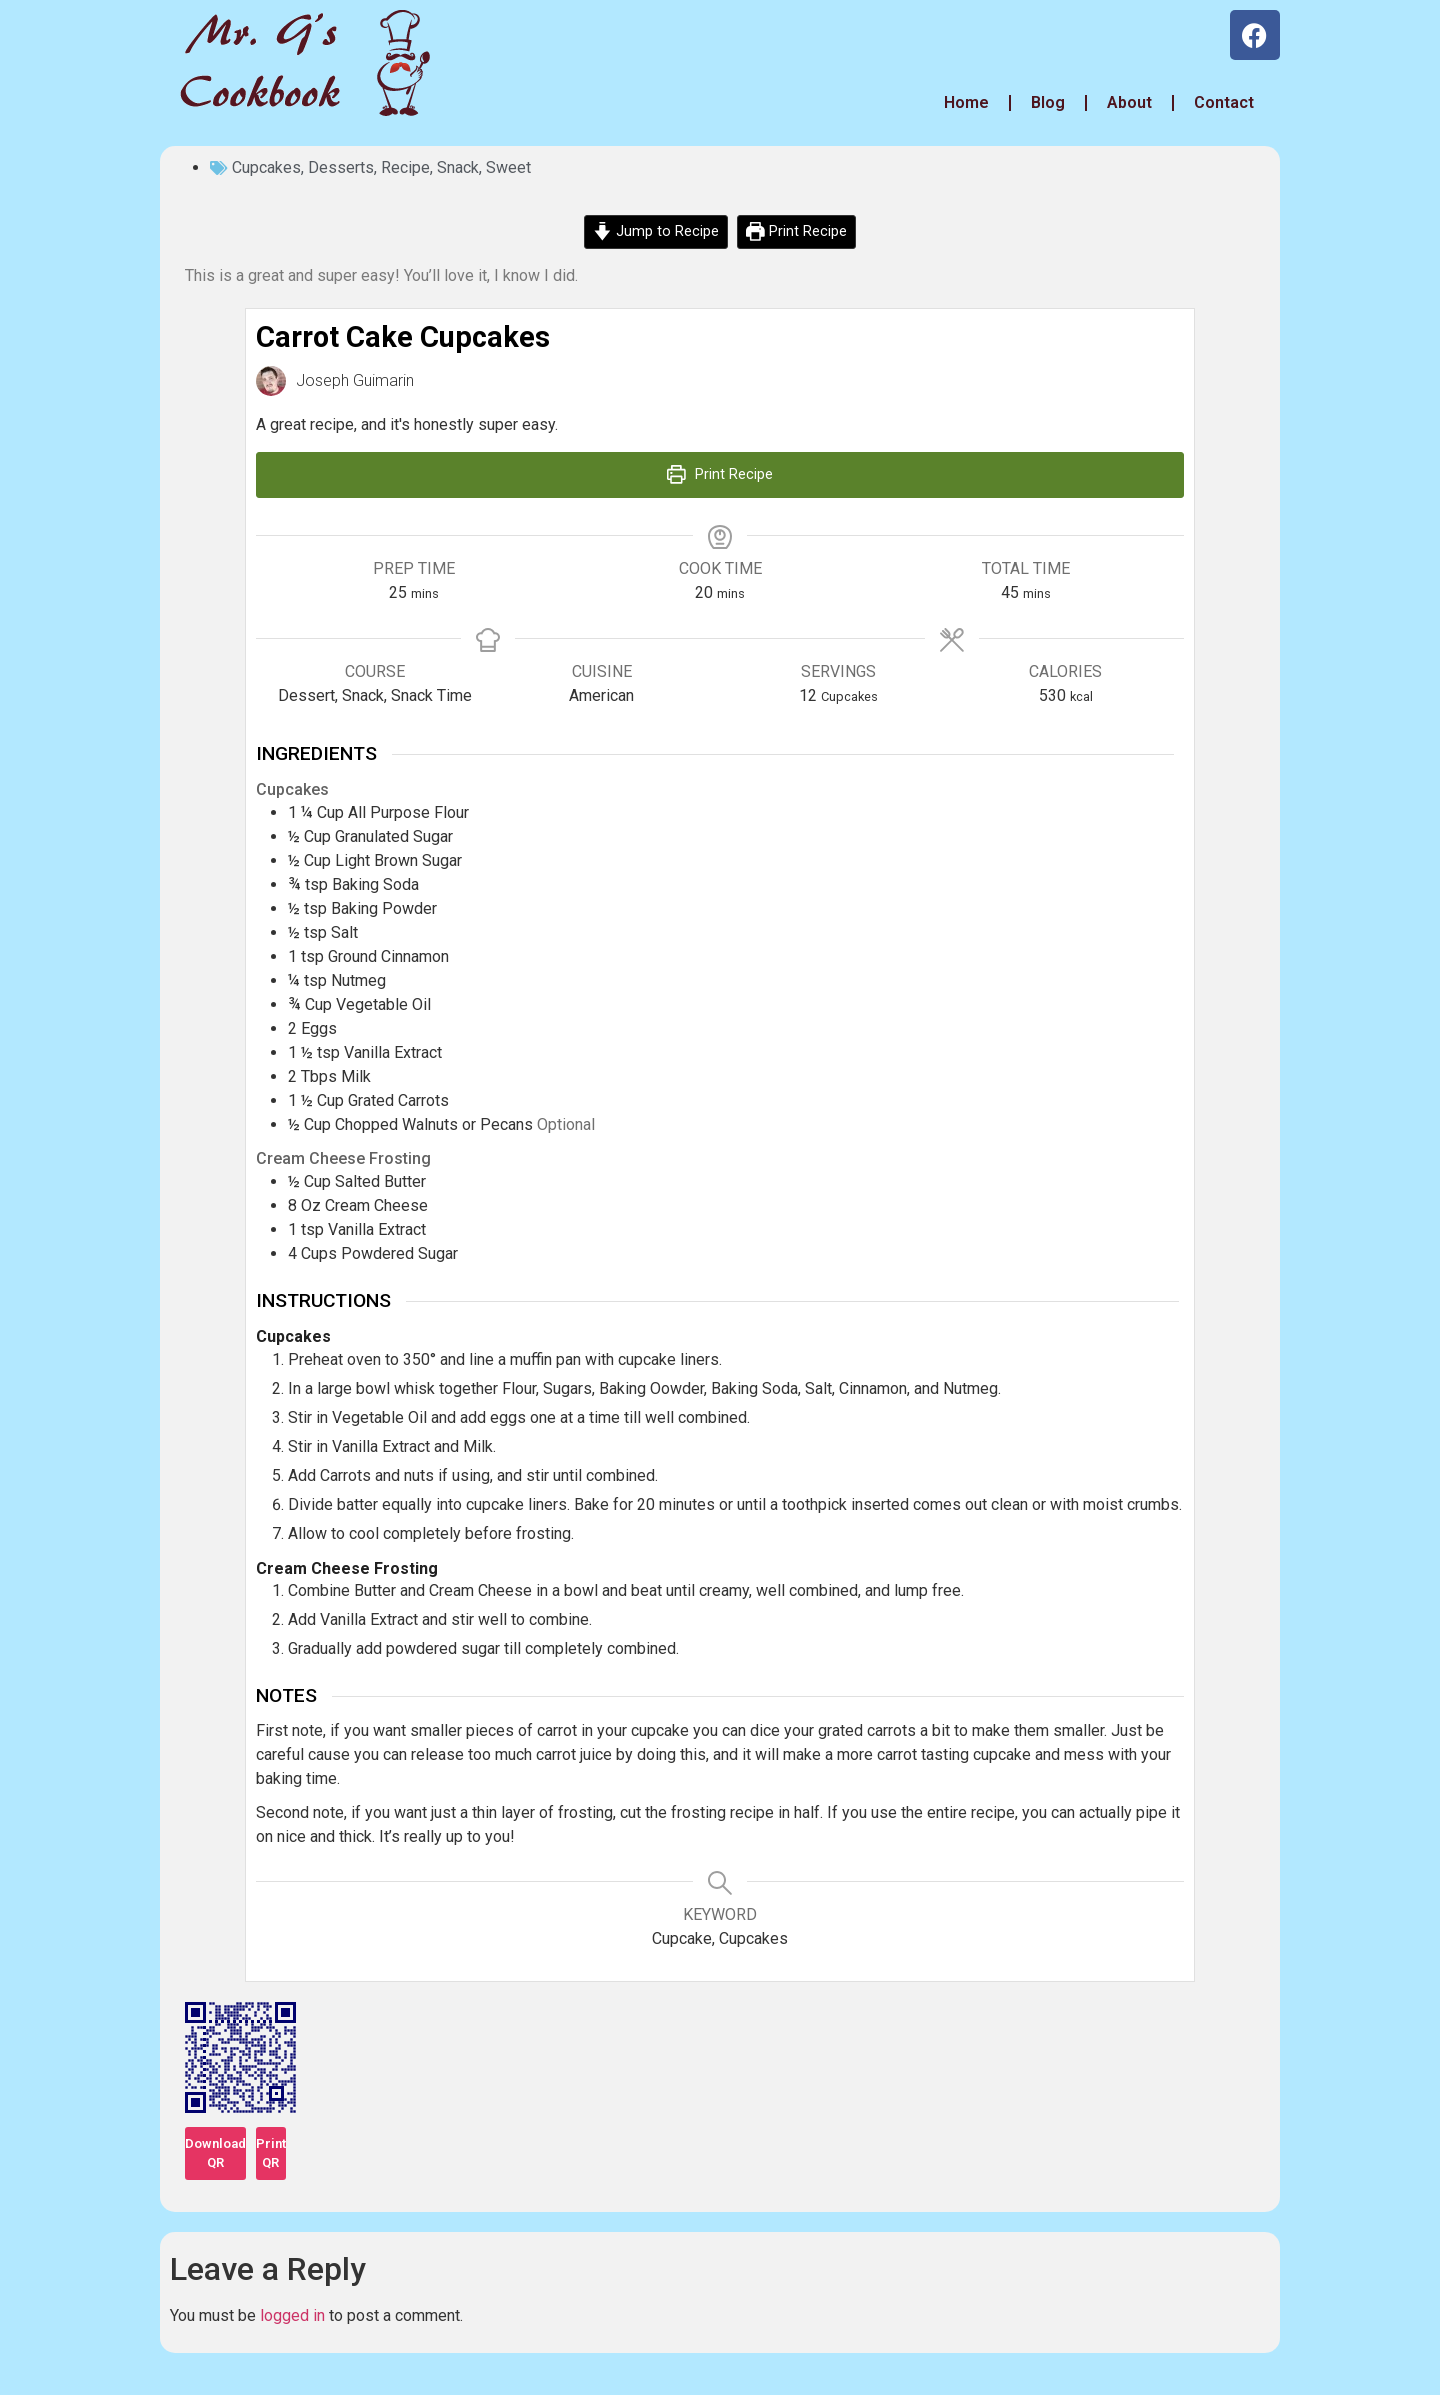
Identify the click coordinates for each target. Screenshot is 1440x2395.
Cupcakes (266, 167)
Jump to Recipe (656, 231)
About (1129, 102)
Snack (458, 167)
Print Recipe (796, 231)
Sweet (508, 167)
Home (964, 102)
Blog (1048, 102)
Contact (1224, 102)
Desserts (341, 167)
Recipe (405, 167)
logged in (292, 2315)
